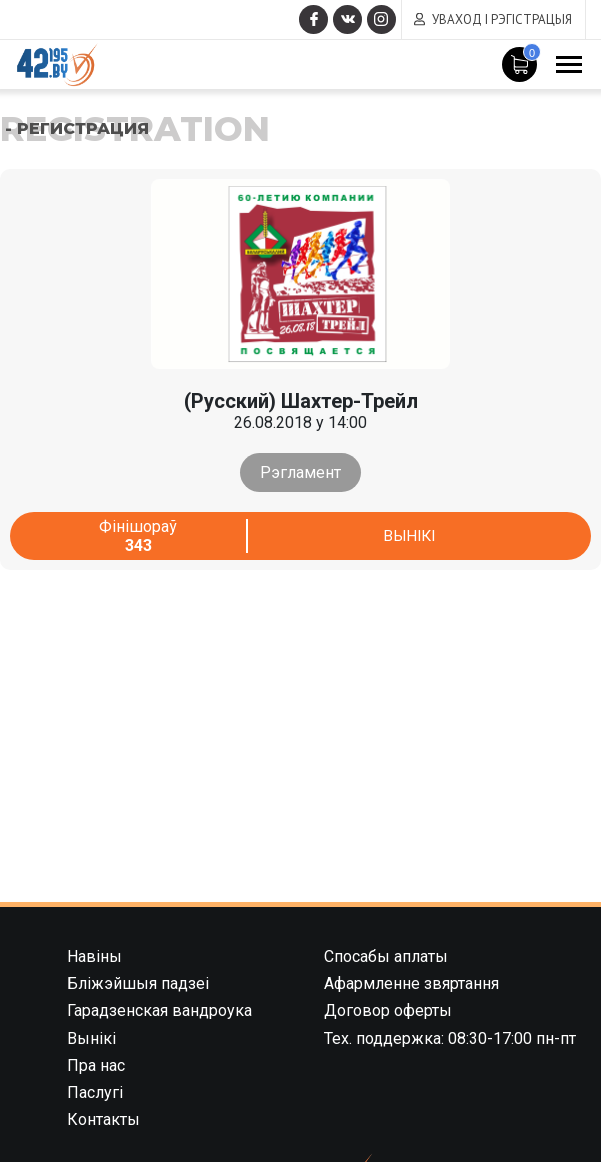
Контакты (103, 1119)
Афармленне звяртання (411, 983)
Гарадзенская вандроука (159, 1010)
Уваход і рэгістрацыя (502, 19)
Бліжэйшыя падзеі (138, 983)
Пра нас (96, 1065)
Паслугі (95, 1092)
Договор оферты (388, 1010)
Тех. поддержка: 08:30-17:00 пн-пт (450, 1038)
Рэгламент (300, 472)
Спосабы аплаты (386, 956)
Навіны (94, 956)
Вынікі (408, 535)
